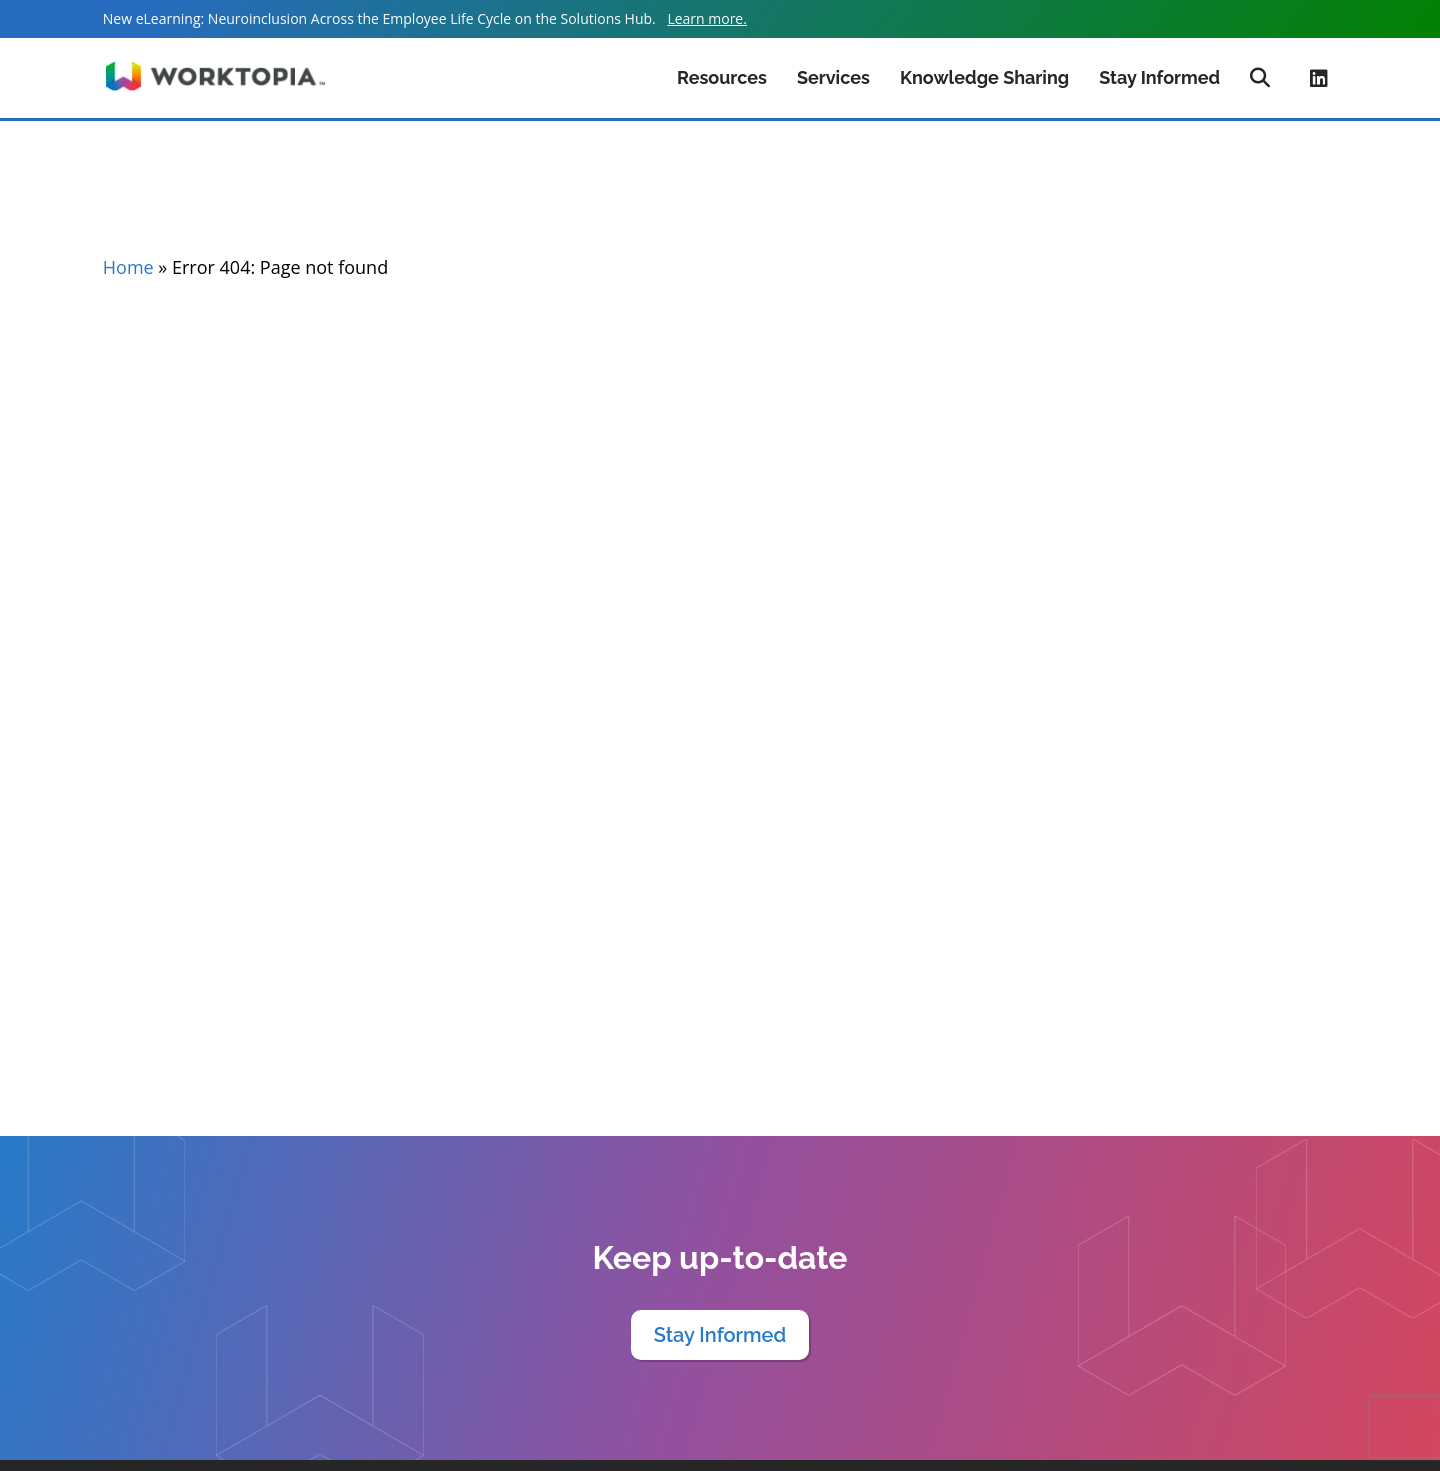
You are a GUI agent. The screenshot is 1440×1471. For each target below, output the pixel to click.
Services (833, 77)
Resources (722, 77)
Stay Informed (1159, 77)
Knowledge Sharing (984, 77)
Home (128, 267)
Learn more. (707, 18)
